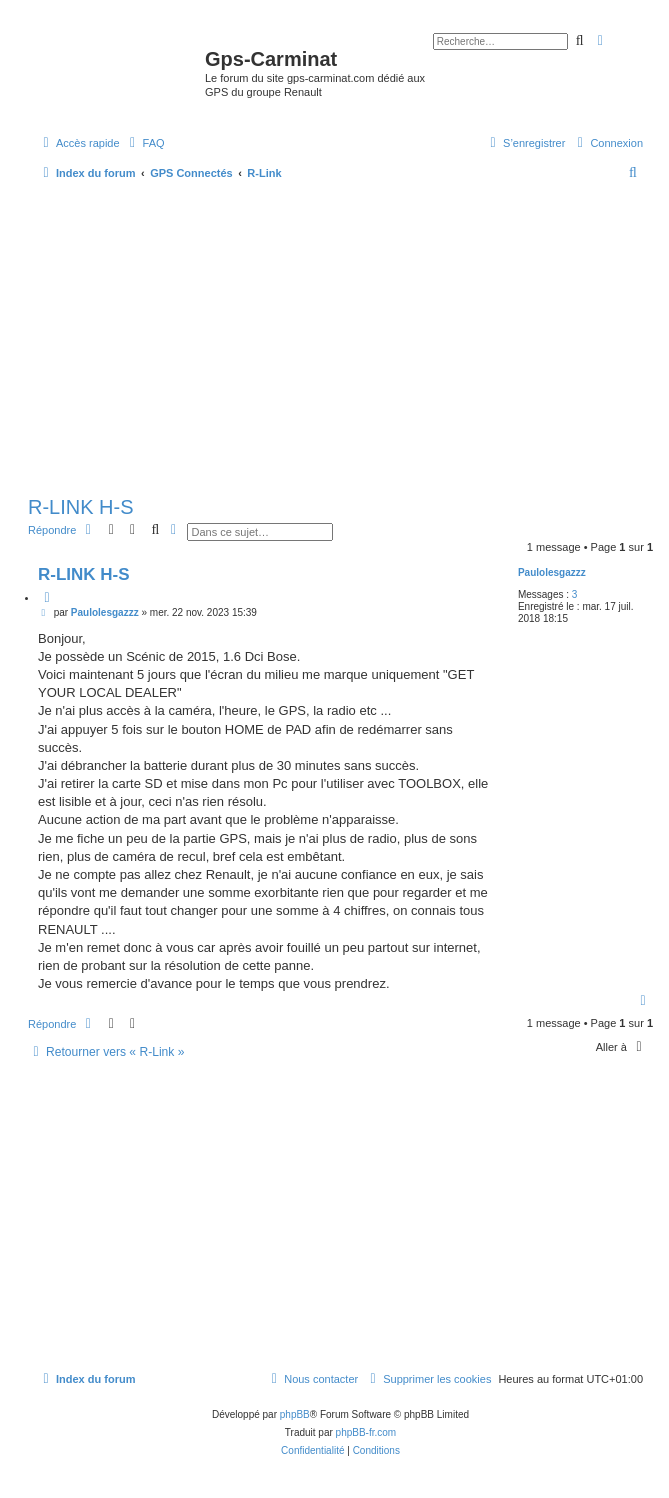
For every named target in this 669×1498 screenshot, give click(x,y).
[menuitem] (145, 143)
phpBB (295, 1414)
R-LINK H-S (81, 507)
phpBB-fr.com (366, 1432)
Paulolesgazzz (552, 572)
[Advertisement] (340, 340)
